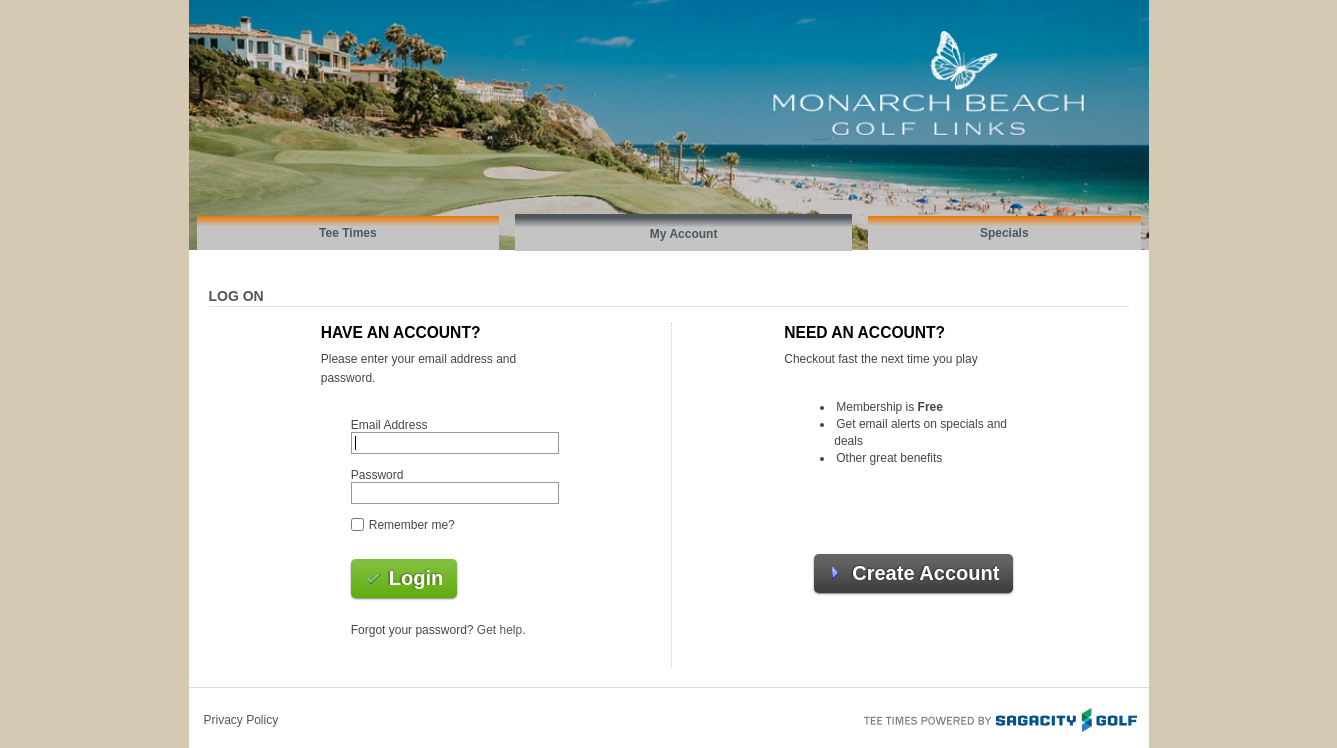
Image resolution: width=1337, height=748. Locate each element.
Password (377, 475)
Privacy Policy (241, 720)
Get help (499, 630)
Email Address (389, 425)
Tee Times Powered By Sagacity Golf (999, 718)
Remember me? (412, 525)
